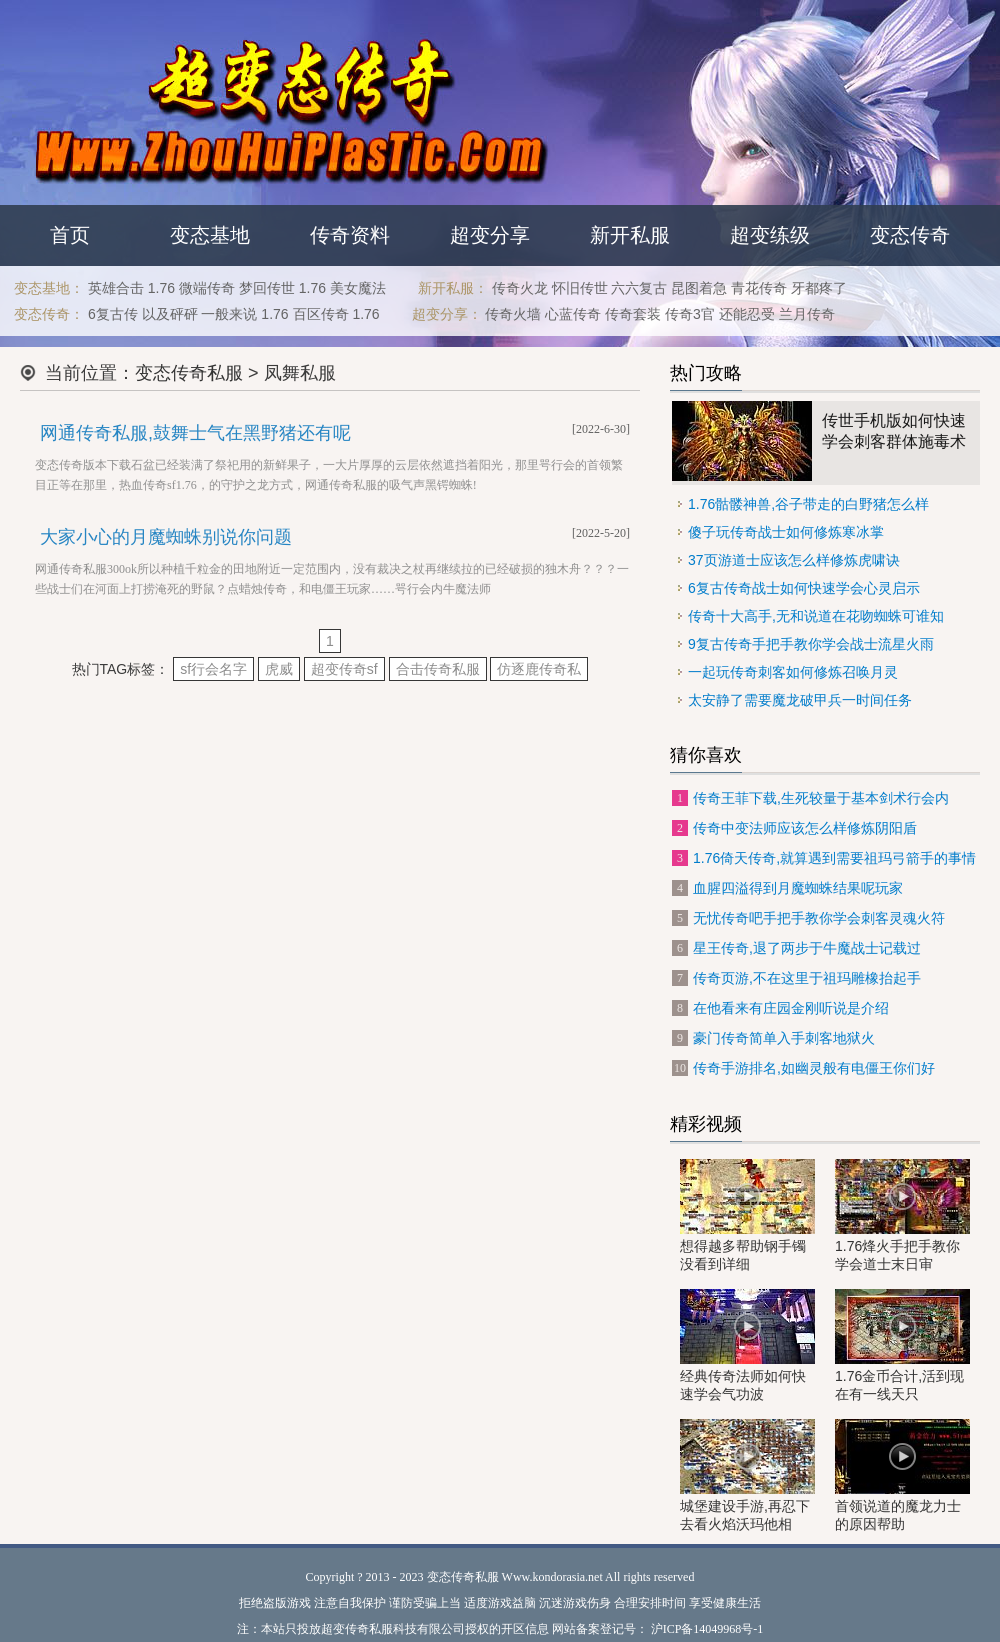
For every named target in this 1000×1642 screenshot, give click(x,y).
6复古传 (113, 314)
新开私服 (630, 235)
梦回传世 (267, 288)
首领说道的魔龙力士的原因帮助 (902, 1475)
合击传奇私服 (438, 669)
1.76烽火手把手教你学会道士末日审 (902, 1215)
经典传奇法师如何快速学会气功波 (747, 1345)
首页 (70, 235)
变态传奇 (910, 235)
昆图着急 (699, 288)
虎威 (279, 669)
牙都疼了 (819, 288)
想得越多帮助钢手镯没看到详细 (747, 1215)
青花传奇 (759, 288)
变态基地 (210, 235)
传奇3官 (690, 314)
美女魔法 (358, 288)
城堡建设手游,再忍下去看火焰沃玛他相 (747, 1475)
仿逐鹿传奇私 (539, 669)
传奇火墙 (513, 314)
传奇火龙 (520, 288)
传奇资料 (350, 235)
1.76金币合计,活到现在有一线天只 (902, 1345)
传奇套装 (633, 314)
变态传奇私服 (189, 373)
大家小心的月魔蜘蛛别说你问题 (166, 537)
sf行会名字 (213, 669)
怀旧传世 (580, 288)
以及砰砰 (170, 314)
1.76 (161, 288)
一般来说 (229, 314)
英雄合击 (116, 288)
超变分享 (490, 235)
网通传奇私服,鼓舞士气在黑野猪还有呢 (195, 433)
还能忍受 (747, 314)
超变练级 (770, 235)
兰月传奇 (807, 314)
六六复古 (639, 288)
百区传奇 (321, 314)
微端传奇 (207, 288)
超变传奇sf (344, 669)
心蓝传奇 (573, 314)
